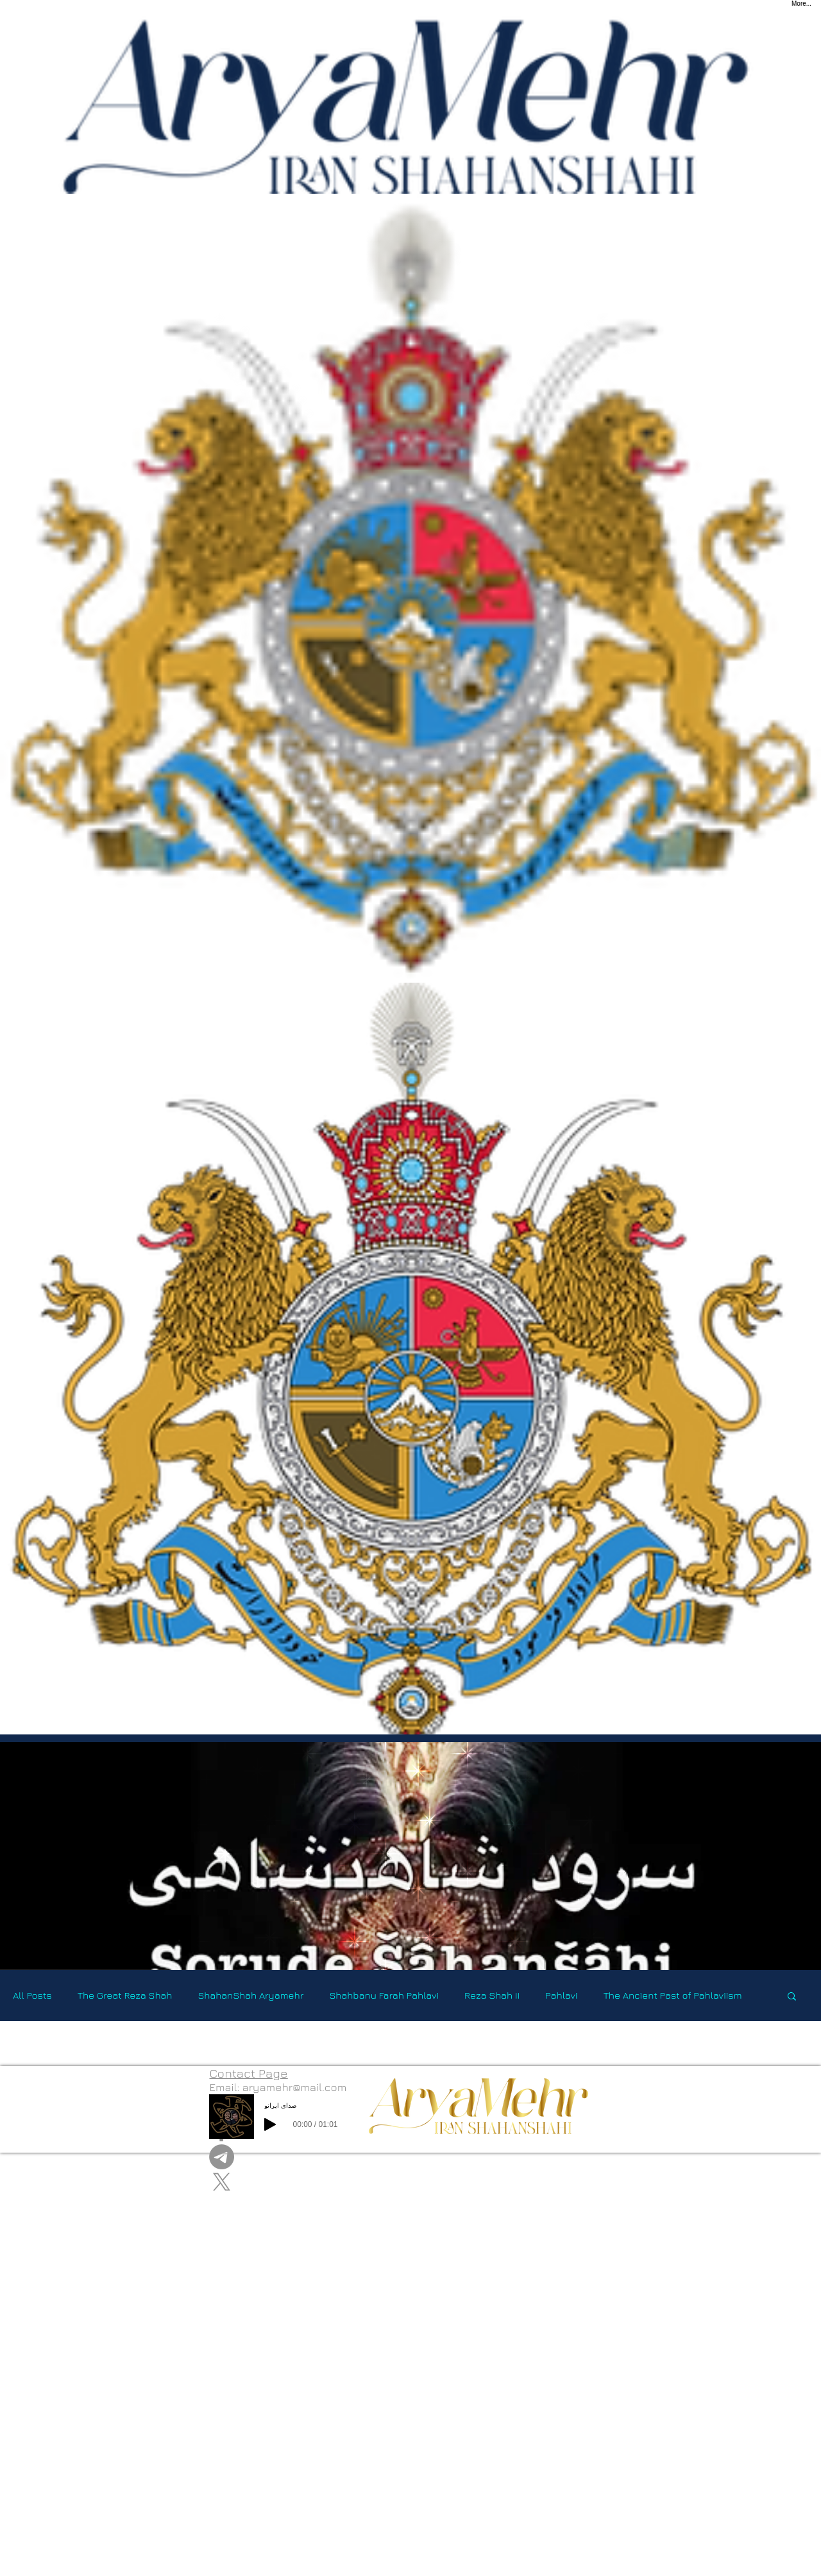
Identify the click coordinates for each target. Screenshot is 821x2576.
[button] (792, 1997)
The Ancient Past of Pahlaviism (673, 1995)
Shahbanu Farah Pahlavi (384, 1995)
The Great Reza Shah (125, 1995)
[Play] (270, 2124)
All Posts (32, 1995)
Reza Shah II (492, 1995)
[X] (278, 2181)
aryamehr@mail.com (294, 2087)
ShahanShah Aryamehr (250, 1995)
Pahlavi (561, 1995)
